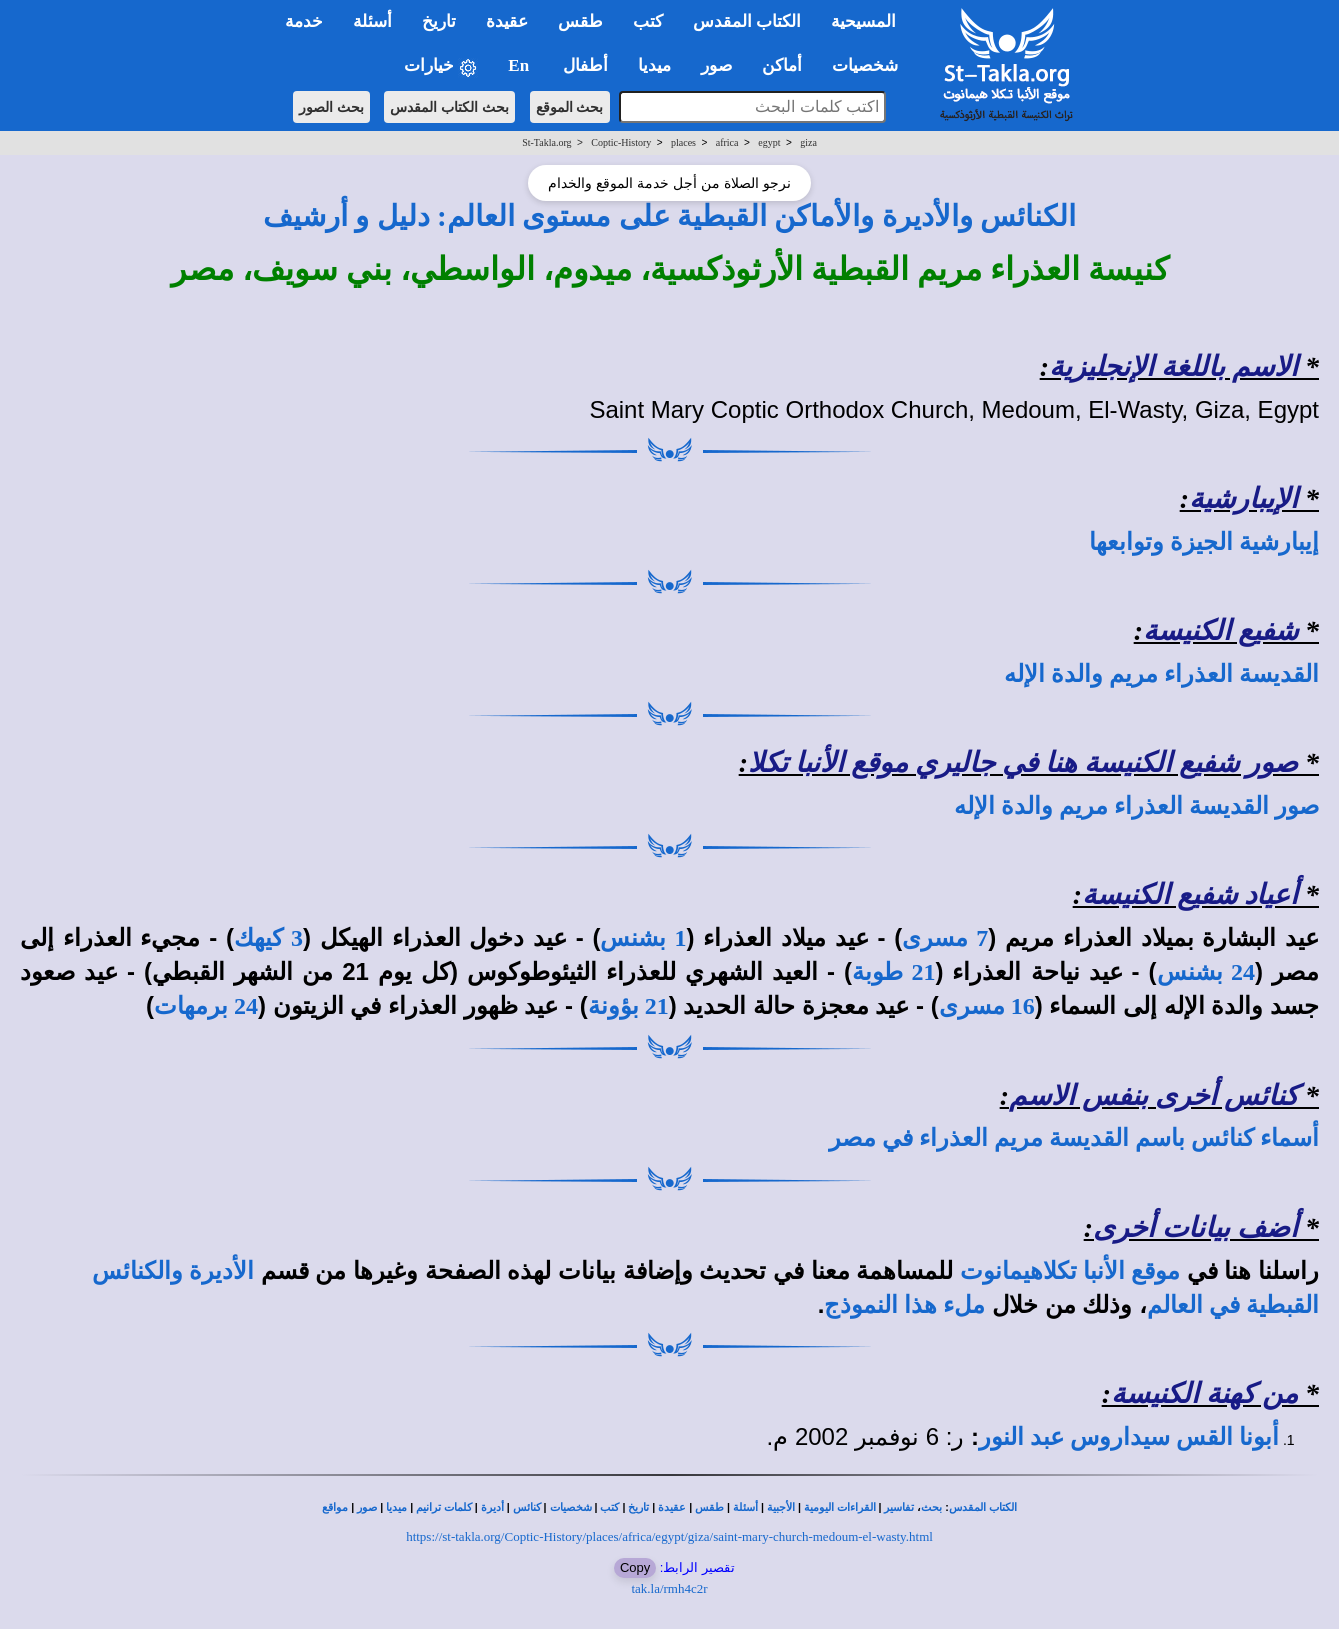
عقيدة (672, 1507)
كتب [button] (648, 21)
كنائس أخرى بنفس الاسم (1153, 1095)
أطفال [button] (585, 65)
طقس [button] (580, 21)
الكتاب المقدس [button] (747, 21)
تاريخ (638, 1507)
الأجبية (781, 1507)
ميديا (396, 1507)
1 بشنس (643, 938)
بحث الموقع (570, 107)
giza (808, 142)
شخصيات (571, 1507)
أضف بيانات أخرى (1195, 1227)
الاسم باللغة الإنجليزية (1173, 366)
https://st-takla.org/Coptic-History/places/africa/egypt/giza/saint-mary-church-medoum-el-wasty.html (669, 1536)
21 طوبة (893, 972)
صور (367, 1507)
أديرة (492, 1507)
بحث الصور (331, 107)
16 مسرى (987, 1006)
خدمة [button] (304, 21)
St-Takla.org (546, 142)
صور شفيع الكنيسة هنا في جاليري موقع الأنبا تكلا (1023, 762)
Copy (635, 1567)
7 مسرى (945, 938)
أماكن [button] (782, 65)
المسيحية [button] (863, 21)
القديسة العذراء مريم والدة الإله (1161, 674)
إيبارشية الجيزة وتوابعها (1204, 542)
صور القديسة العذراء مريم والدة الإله (1136, 806)
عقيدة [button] (507, 21)
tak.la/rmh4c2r (669, 1588)
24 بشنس (1206, 972)
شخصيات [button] (871, 65)
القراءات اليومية (840, 1507)
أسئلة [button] (372, 21)
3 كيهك (268, 938)
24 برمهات (206, 1006)
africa (727, 142)
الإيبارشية (1243, 498)
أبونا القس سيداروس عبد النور (1129, 1437)
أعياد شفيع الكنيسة (1190, 894)
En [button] (520, 65)
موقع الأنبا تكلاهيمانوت (1070, 1271)
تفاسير (899, 1507)
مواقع (335, 1507)
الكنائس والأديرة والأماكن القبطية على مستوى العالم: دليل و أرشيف (669, 216)
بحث (931, 1507)
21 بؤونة (628, 1006)
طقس (709, 1507)
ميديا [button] (654, 65)
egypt (769, 142)
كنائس (527, 1507)
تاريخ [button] (439, 21)
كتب (609, 1507)
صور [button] (716, 65)
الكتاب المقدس (983, 1507)
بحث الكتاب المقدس (449, 107)
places (683, 142)
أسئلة (745, 1507)
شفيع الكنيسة (1220, 630)
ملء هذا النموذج (904, 1305)
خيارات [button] (441, 66)
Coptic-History (621, 142)
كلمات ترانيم (444, 1507)
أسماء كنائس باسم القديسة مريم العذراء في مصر (1074, 1138)
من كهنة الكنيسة (1204, 1393)
